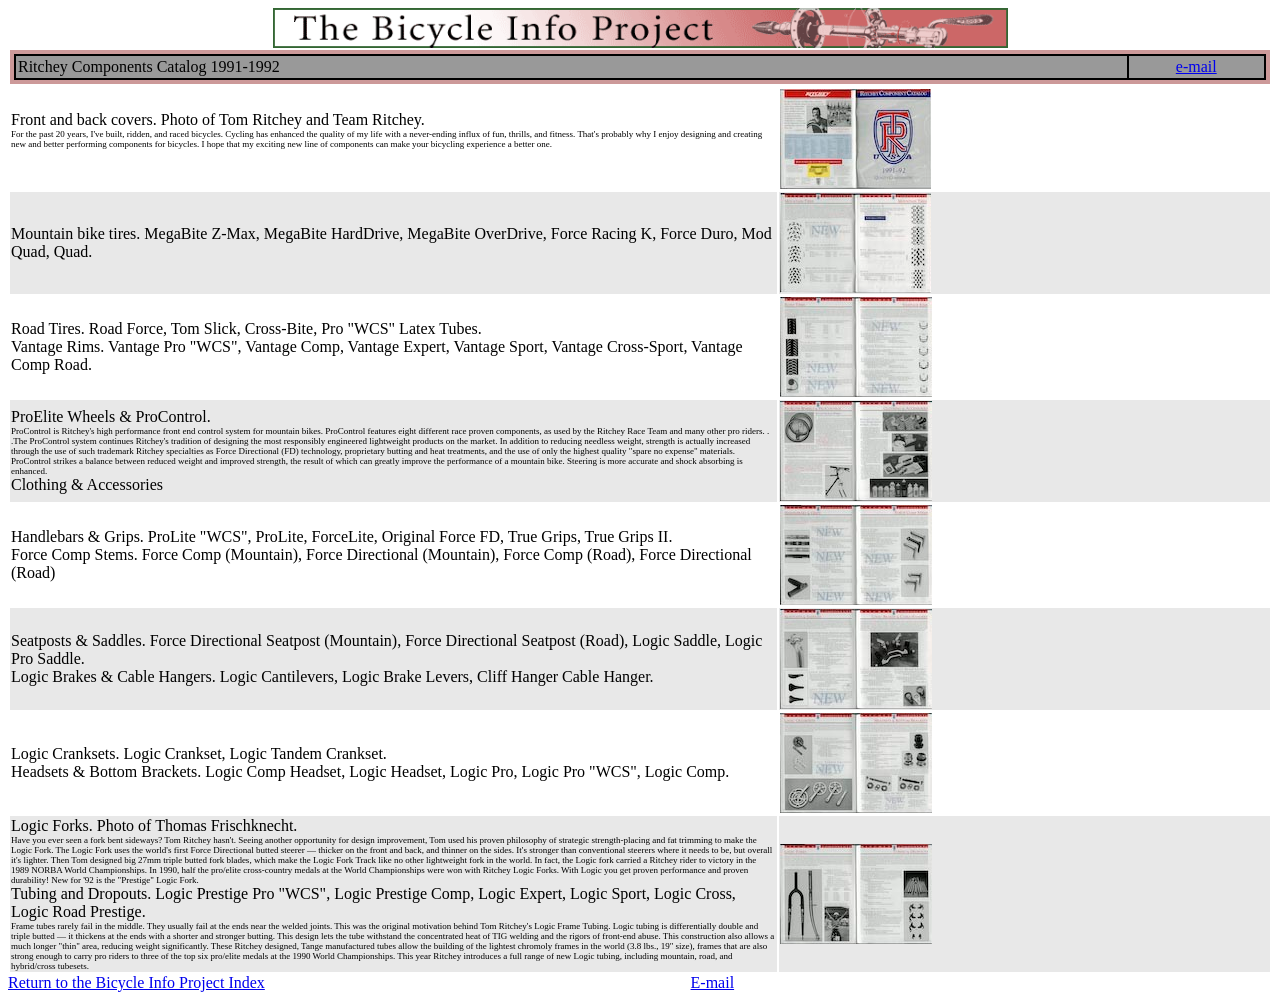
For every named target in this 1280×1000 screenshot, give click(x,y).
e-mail (1196, 66)
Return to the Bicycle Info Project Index (136, 982)
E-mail (713, 982)
